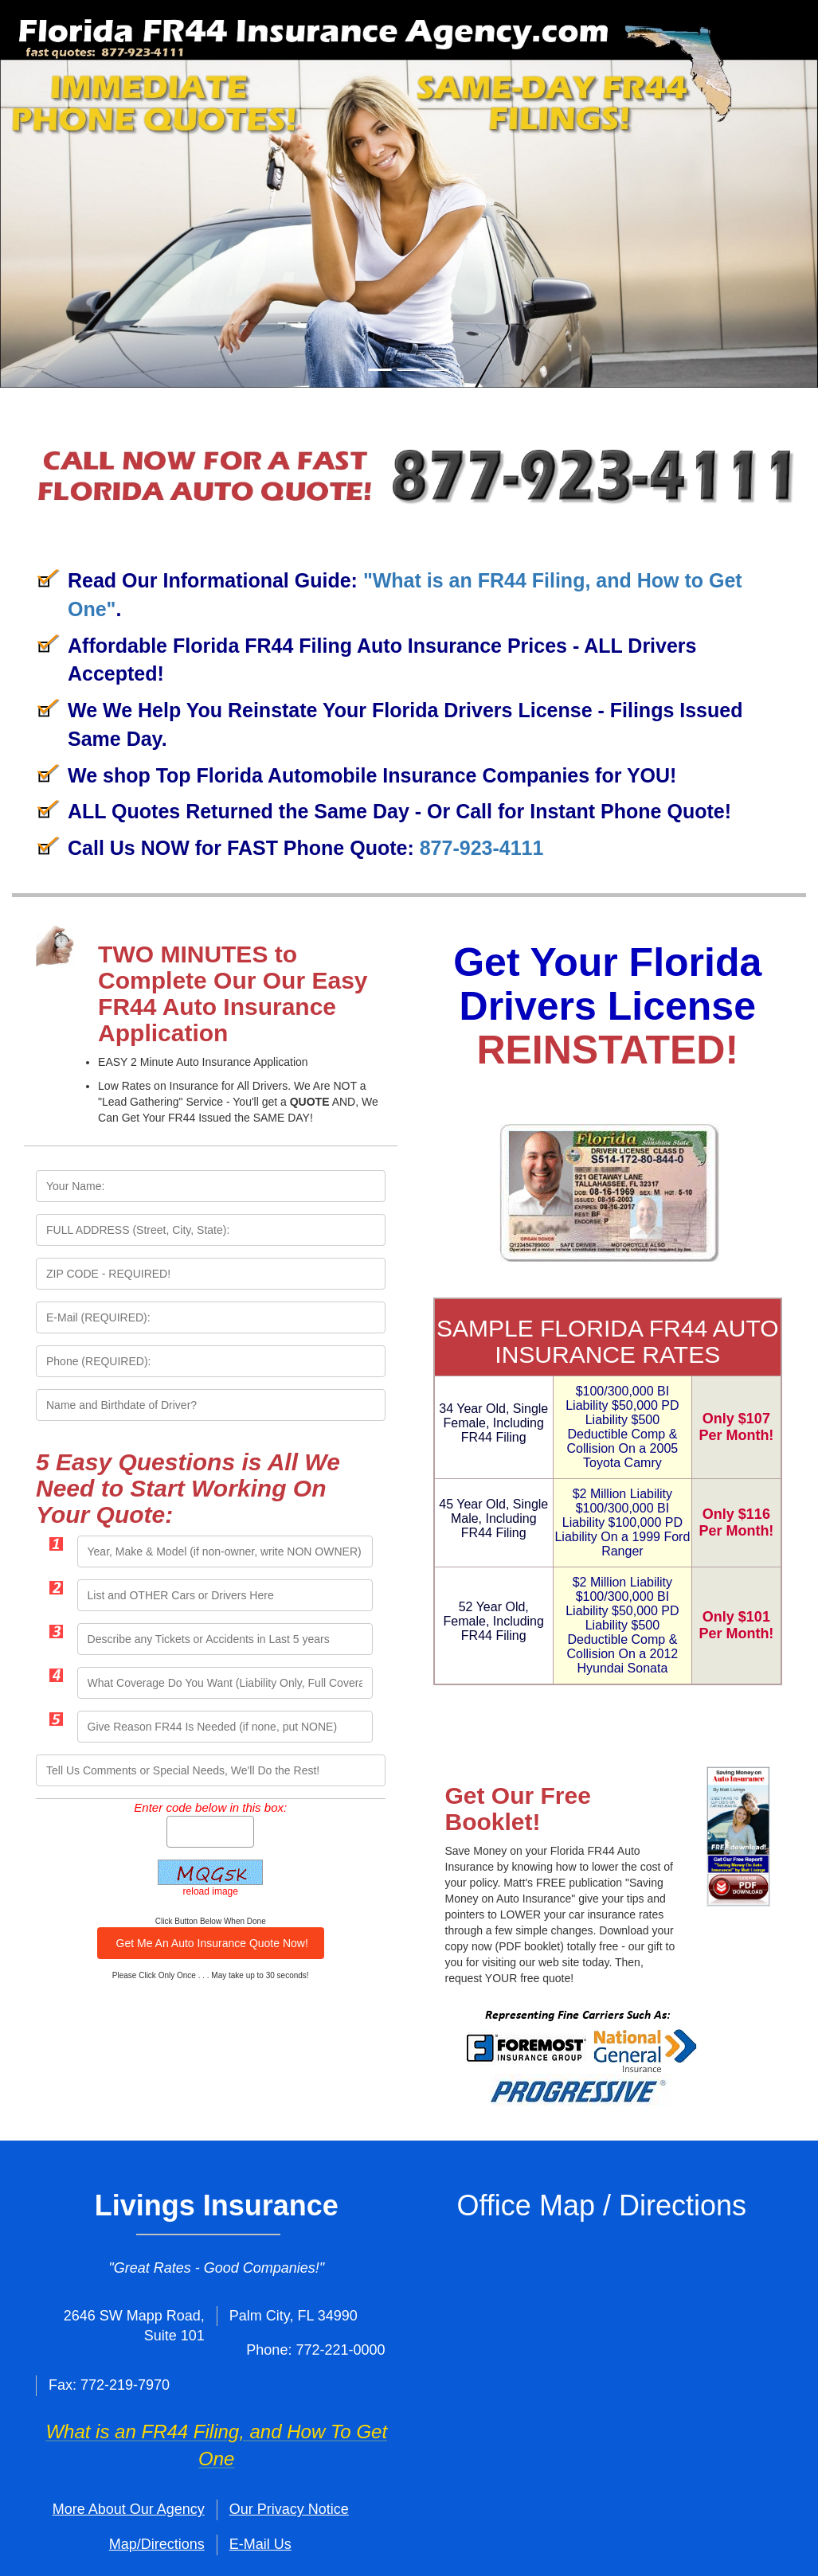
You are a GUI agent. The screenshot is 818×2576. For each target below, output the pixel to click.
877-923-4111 (482, 848)
